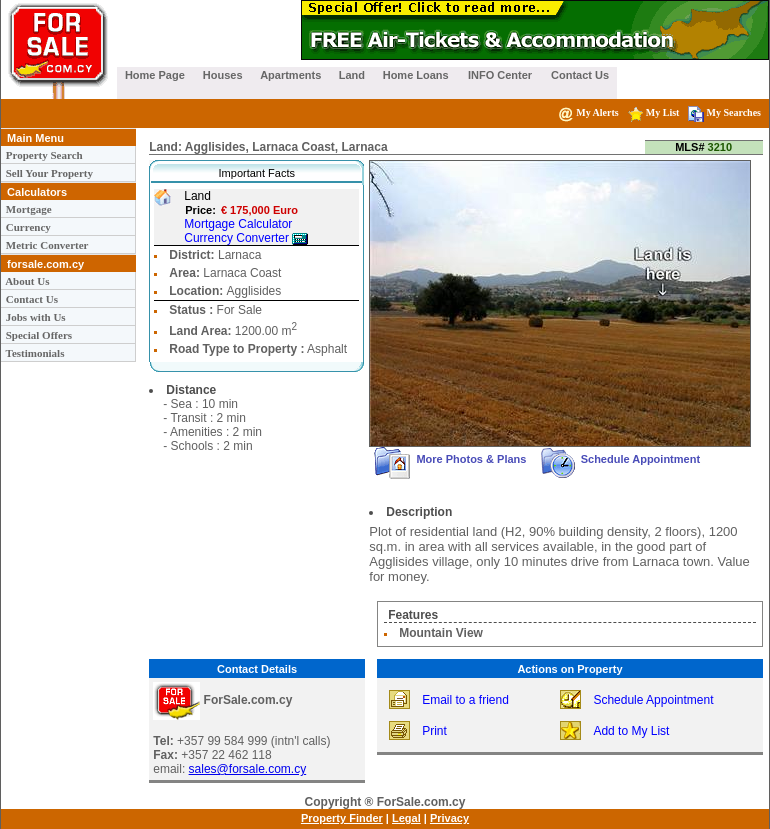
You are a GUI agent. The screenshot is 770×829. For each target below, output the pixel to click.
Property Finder (342, 818)
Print (434, 731)
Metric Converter (46, 245)
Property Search (43, 155)
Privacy (449, 818)
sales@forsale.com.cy (248, 769)
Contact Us (30, 299)
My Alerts (588, 112)
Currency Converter (246, 238)
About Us (26, 281)
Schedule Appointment (621, 459)
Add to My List (631, 731)
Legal (406, 818)
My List (654, 112)
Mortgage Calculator (238, 224)
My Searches (724, 112)
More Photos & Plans (453, 459)
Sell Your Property (48, 173)
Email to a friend (465, 700)
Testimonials (33, 353)
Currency (27, 227)
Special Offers (37, 335)
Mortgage (27, 209)
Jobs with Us (34, 317)
